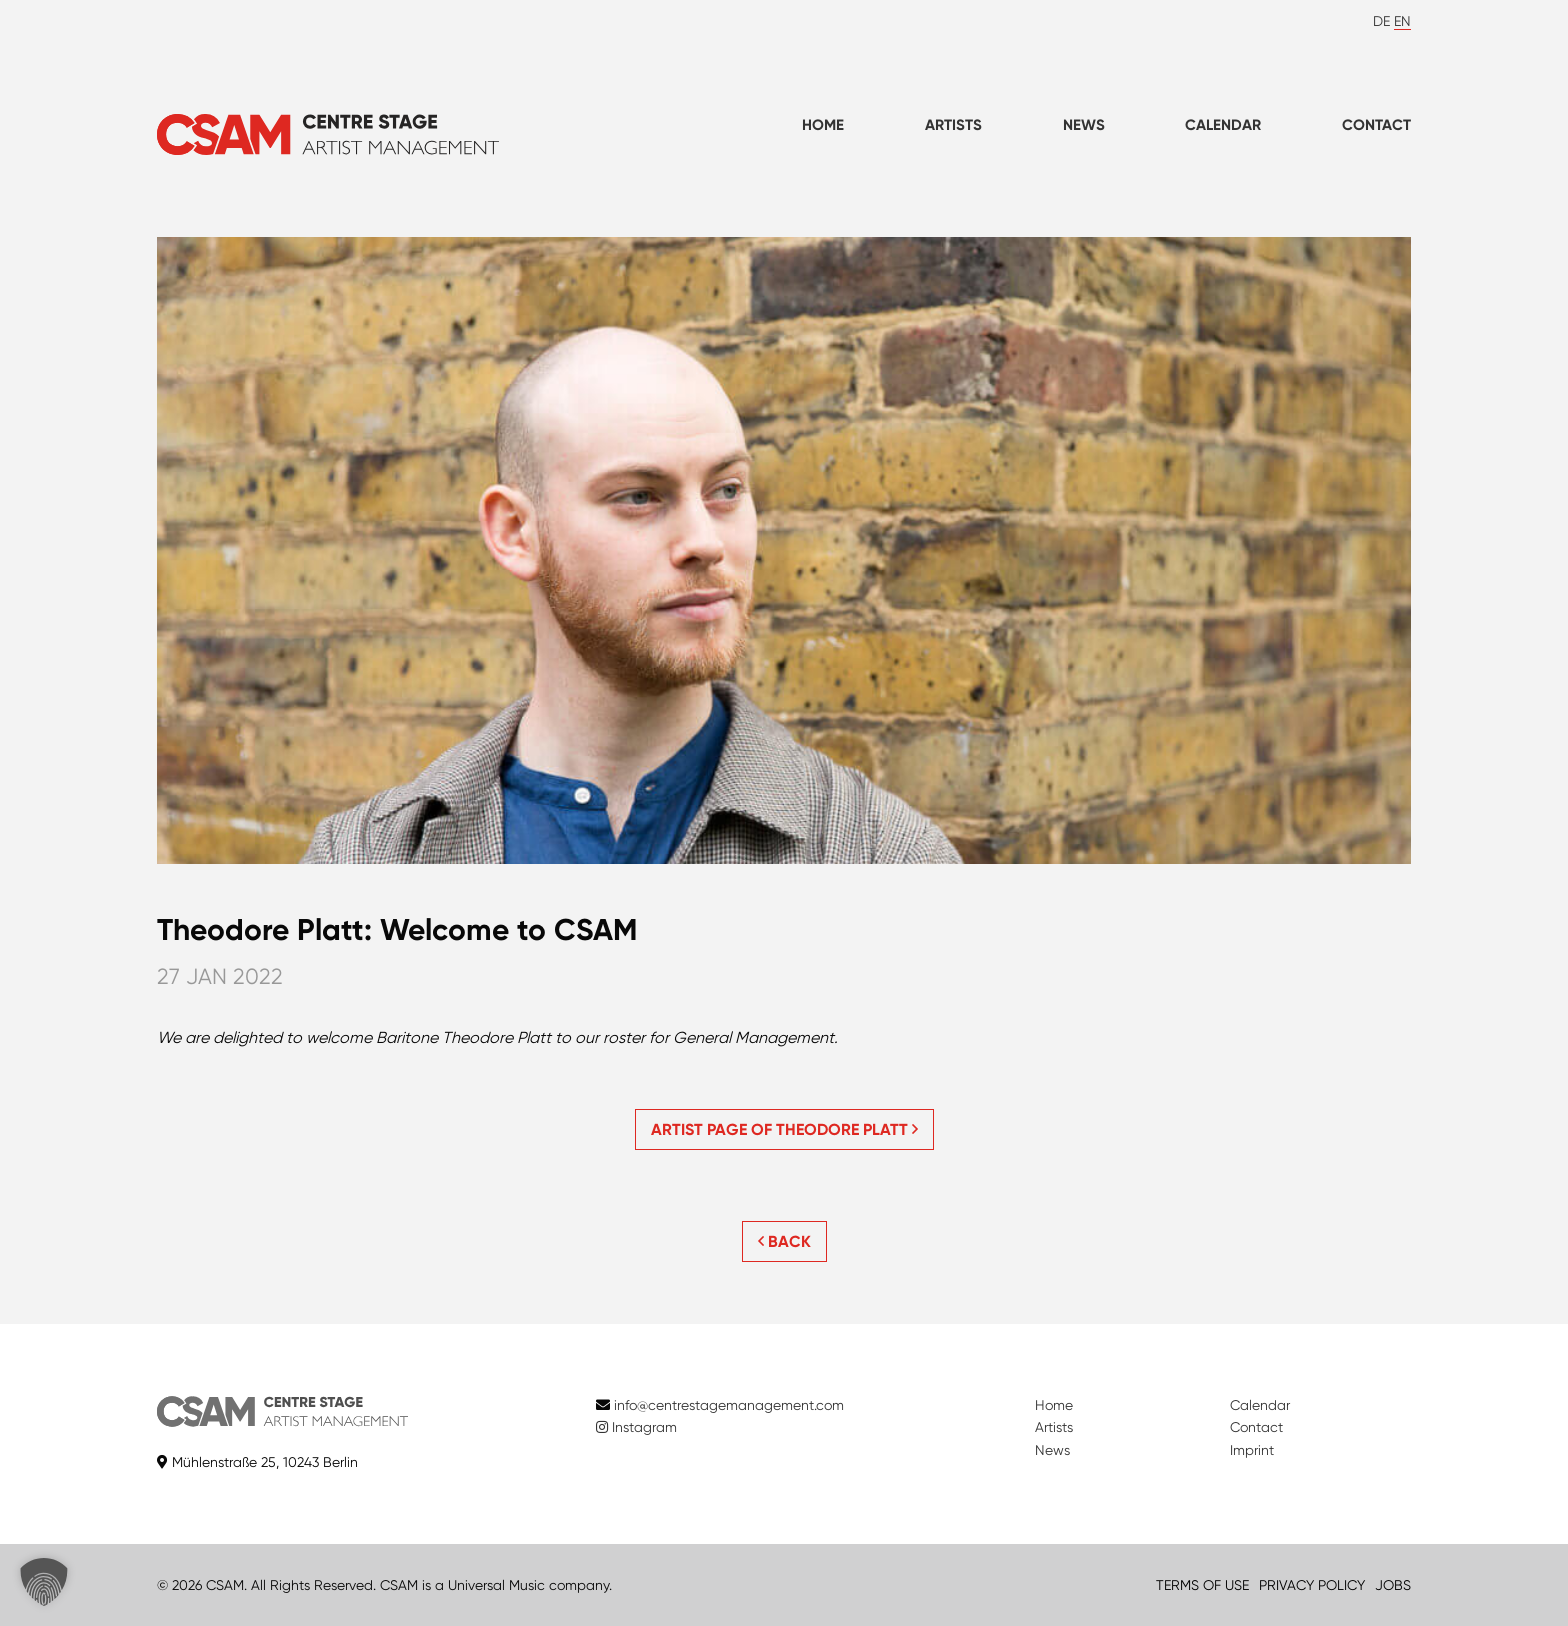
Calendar (1223, 125)
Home (823, 125)
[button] (44, 1582)
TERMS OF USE (1202, 1585)
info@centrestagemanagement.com (729, 1405)
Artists (953, 125)
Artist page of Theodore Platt (784, 1129)
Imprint (1252, 1450)
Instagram (636, 1427)
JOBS (1393, 1585)
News (1084, 125)
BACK (784, 1241)
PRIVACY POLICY (1312, 1585)
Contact (1376, 125)
